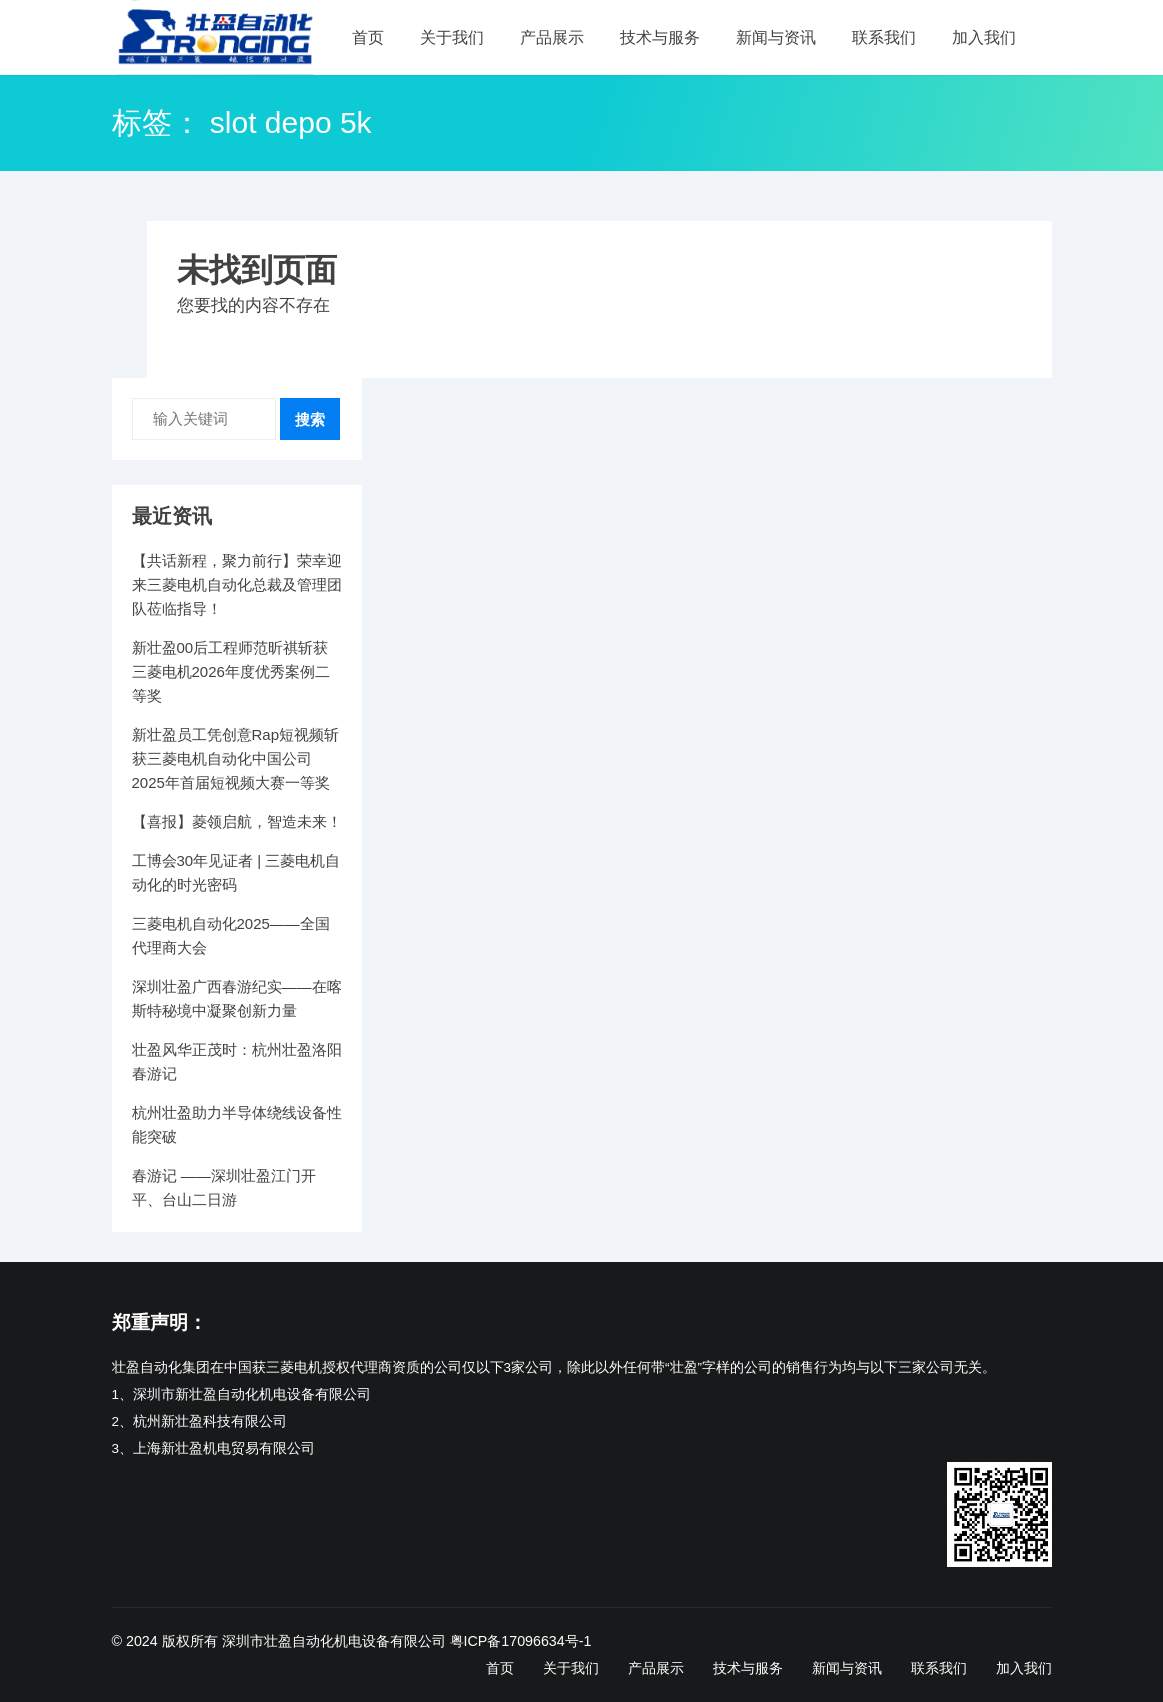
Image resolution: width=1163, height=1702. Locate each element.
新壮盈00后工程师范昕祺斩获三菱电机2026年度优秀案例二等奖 (231, 671)
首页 (368, 37)
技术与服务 (660, 37)
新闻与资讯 (776, 37)
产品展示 (552, 37)
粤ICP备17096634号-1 (521, 1641)
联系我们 (884, 37)
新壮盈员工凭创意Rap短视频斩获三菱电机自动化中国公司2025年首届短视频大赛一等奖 (236, 758)
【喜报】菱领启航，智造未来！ (237, 821)
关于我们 (452, 37)
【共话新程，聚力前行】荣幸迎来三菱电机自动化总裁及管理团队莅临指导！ (237, 584)
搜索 (310, 419)
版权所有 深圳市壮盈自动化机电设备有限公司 (304, 1641)
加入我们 (984, 37)
